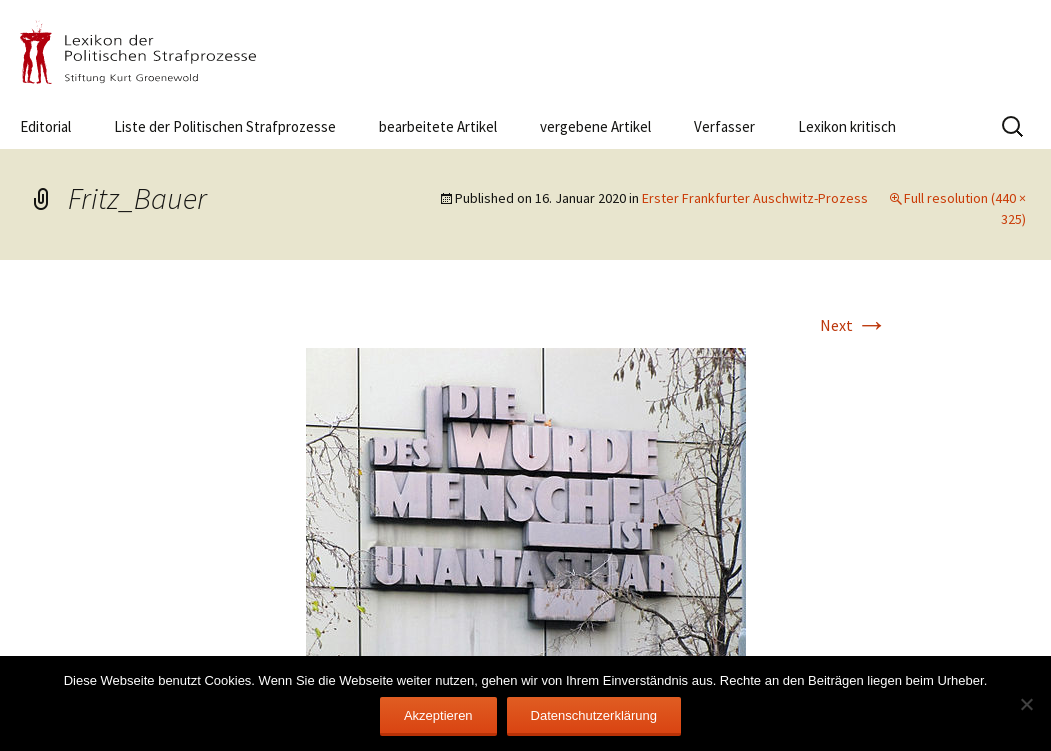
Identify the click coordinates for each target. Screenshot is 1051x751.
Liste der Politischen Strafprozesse (225, 126)
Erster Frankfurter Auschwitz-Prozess (755, 198)
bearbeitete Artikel (438, 126)
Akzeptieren (438, 715)
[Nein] (1026, 704)
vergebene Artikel (595, 126)
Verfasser (724, 126)
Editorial (45, 126)
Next (854, 325)
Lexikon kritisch (847, 126)
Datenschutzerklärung (594, 715)
